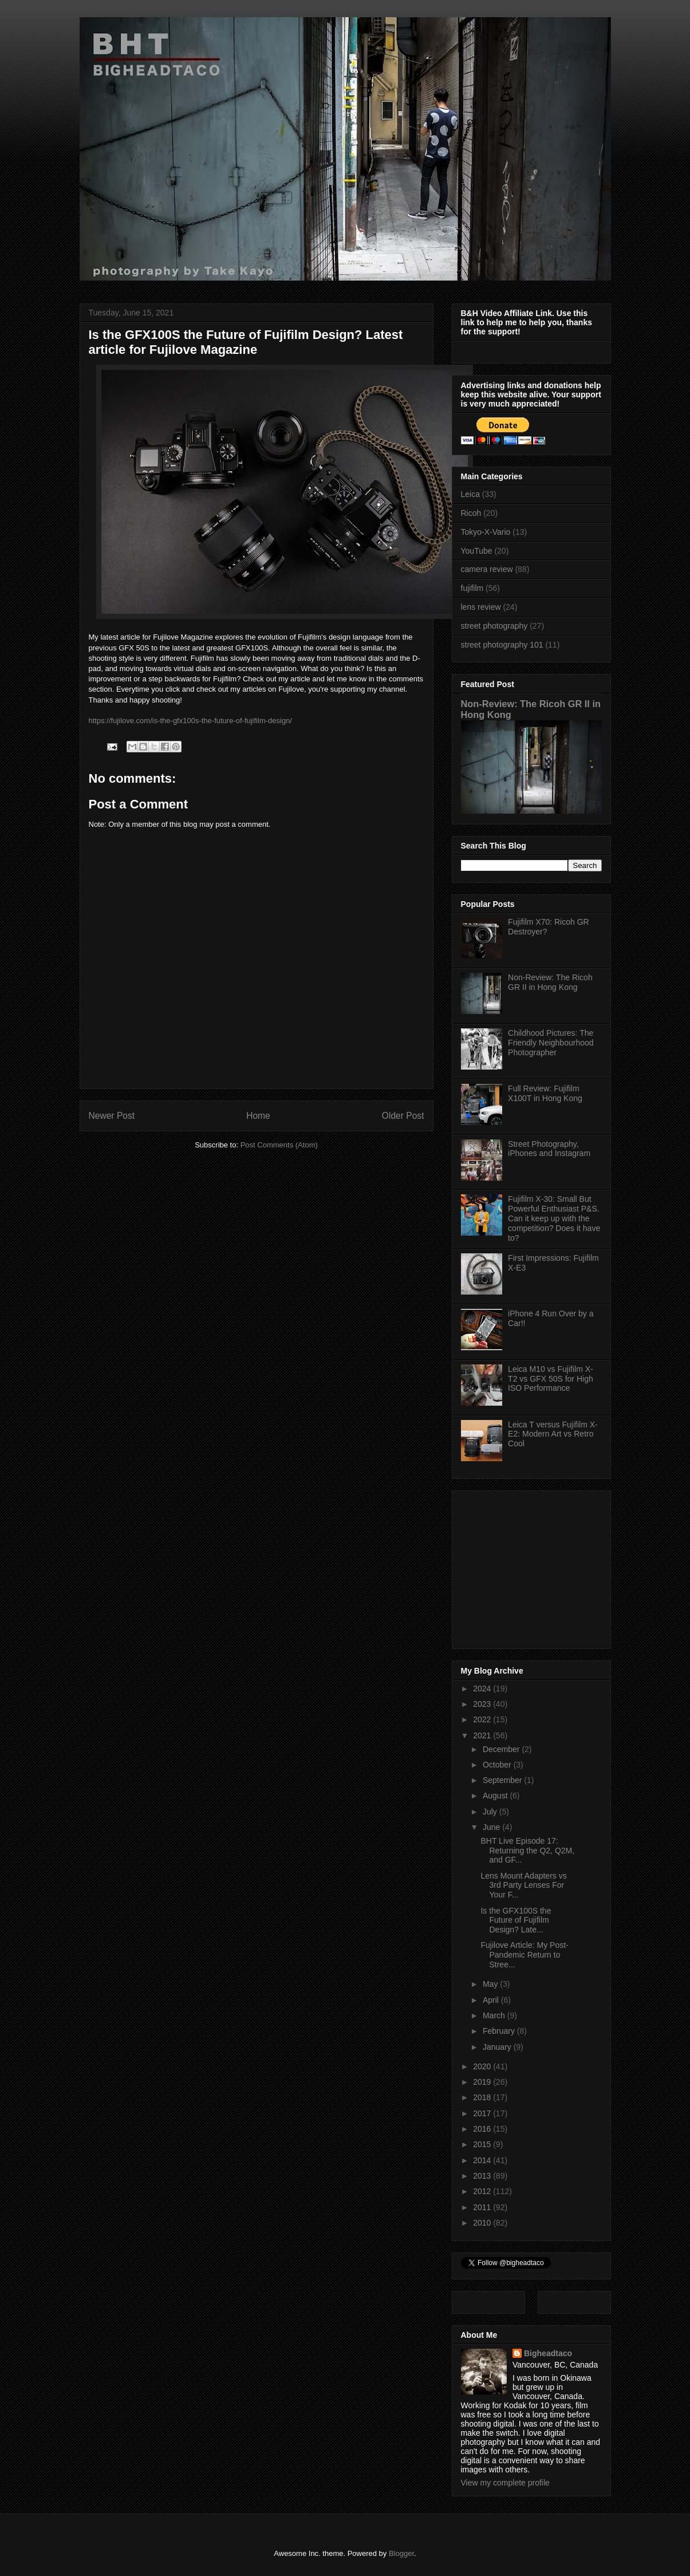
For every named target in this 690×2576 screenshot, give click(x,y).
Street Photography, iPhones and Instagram (549, 1148)
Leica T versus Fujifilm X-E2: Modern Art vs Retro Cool (553, 1434)
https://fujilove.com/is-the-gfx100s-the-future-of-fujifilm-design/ (190, 720)
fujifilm (472, 588)
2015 (483, 2144)
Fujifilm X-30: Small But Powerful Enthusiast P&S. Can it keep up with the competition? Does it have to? (554, 1218)
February (500, 2030)
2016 (483, 2128)
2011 (483, 2207)
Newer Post (112, 1116)
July (491, 1811)
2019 (483, 2081)
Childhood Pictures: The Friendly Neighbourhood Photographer (550, 1042)
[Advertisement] (532, 1566)
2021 (483, 1735)
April (492, 2000)
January (498, 2047)
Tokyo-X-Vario (486, 531)
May (491, 1984)
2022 (483, 1719)
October (498, 1764)
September (503, 1780)
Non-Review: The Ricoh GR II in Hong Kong (550, 982)
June (492, 1827)
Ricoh (471, 513)
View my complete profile (505, 2482)
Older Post (403, 1116)
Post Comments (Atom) (279, 1145)
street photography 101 (502, 644)
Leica (470, 494)
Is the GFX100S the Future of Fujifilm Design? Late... (515, 1920)
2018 (483, 2097)
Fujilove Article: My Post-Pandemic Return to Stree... (524, 1954)
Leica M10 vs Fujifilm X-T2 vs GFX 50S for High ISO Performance (550, 1378)
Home (258, 1116)
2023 (483, 1704)
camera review (487, 569)
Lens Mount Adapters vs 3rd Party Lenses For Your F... (523, 1885)
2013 (483, 2175)
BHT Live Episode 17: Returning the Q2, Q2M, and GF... (527, 1850)
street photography (494, 625)
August (496, 1795)
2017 (483, 2113)
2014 (483, 2160)
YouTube (476, 550)
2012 (483, 2191)
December (502, 1749)
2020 (483, 2066)
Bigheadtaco (548, 2353)
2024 (483, 1688)
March (495, 2015)
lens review (481, 607)
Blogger (401, 2553)
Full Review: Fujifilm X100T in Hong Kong (545, 1093)
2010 (483, 2222)
